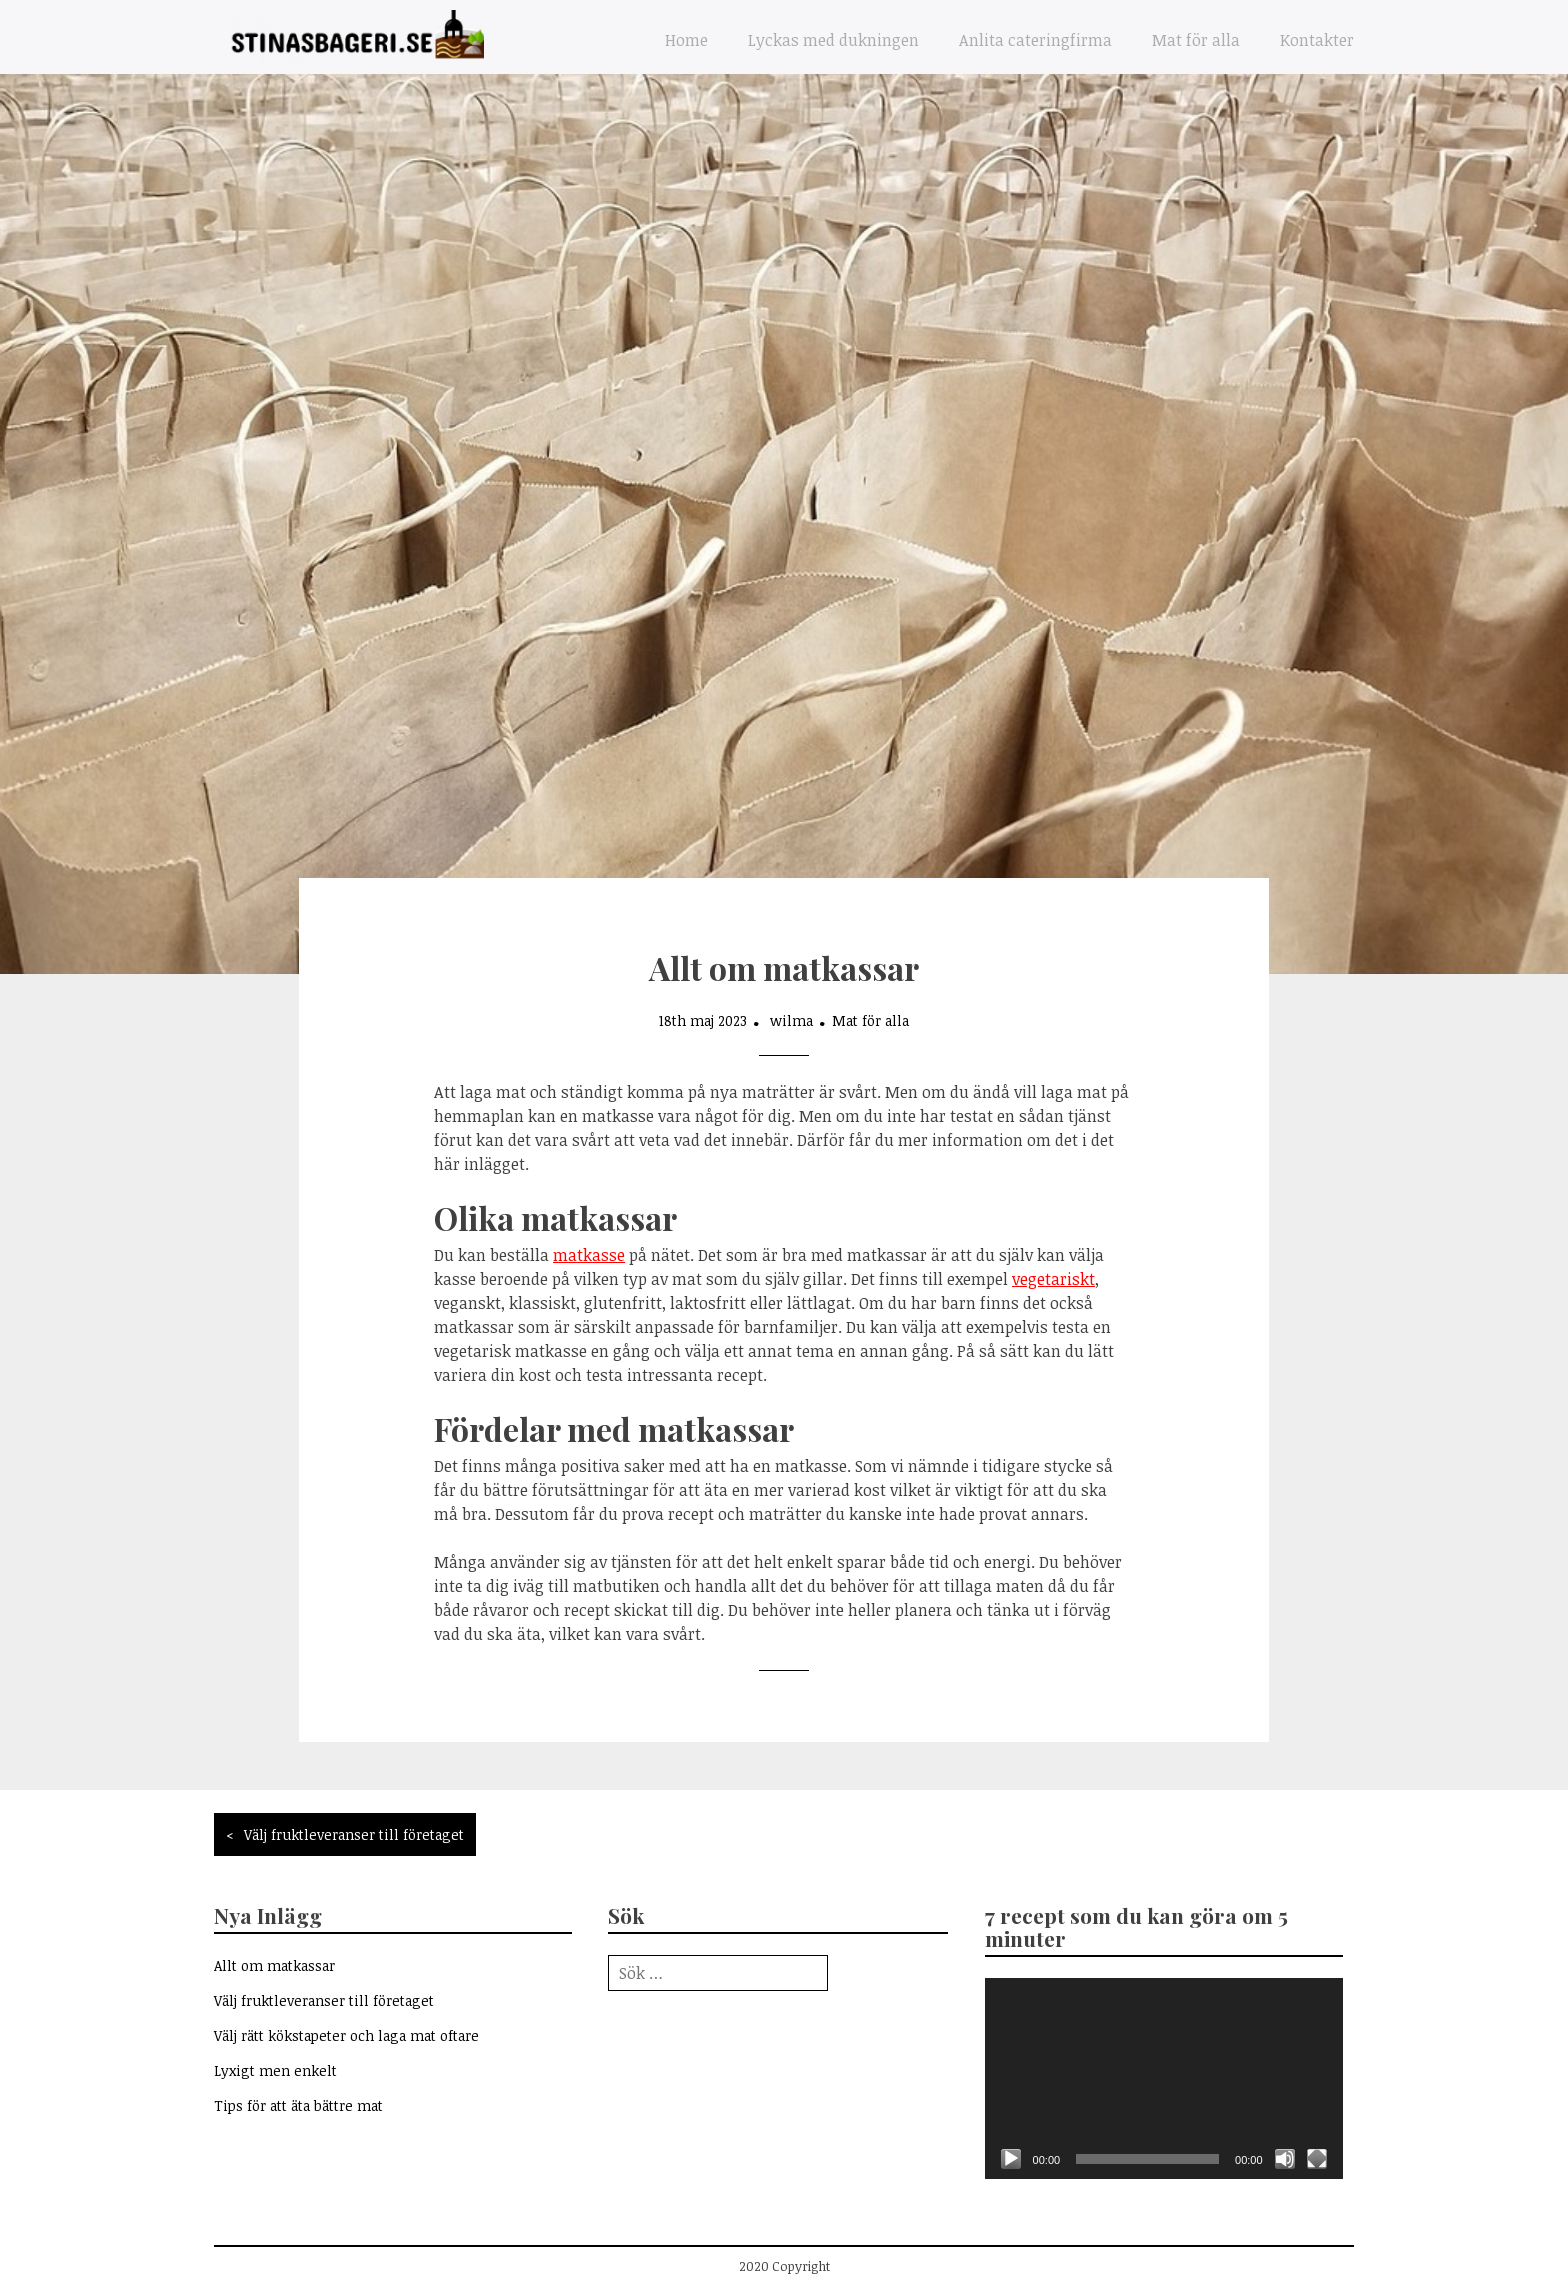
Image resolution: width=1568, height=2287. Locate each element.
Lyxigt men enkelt (275, 2070)
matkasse (589, 1255)
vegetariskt (1053, 1279)
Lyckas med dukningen (833, 40)
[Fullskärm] (1317, 2159)
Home (686, 40)
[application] (1164, 2078)
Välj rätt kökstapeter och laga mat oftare (346, 2035)
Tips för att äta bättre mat (298, 2105)
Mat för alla (1196, 40)
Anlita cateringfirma (1035, 40)
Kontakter (1317, 40)
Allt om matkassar (274, 1965)
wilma (791, 1020)
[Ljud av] (1285, 2159)
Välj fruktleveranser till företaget (354, 1834)
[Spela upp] (1011, 2159)
